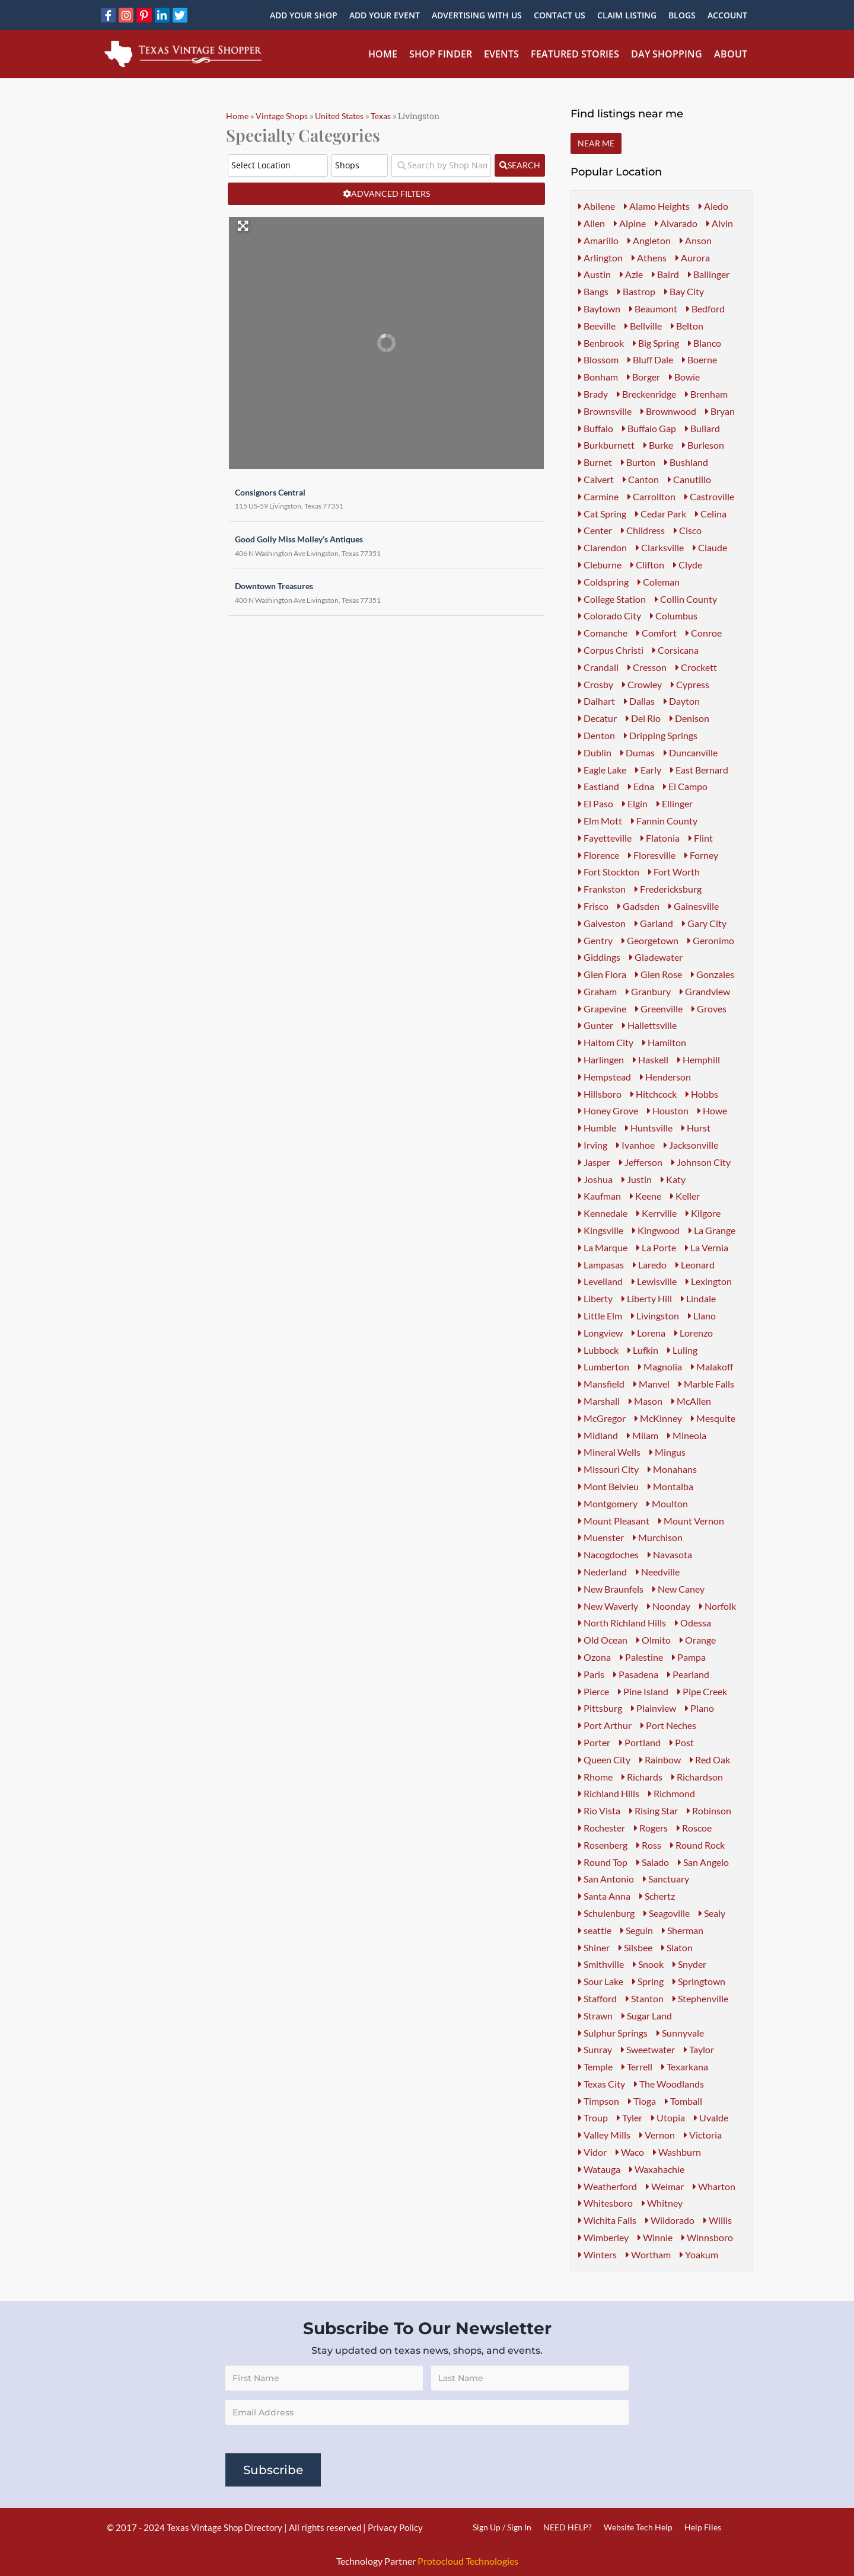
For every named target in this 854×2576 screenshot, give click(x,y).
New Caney (678, 1588)
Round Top (602, 1862)
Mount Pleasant (613, 1520)
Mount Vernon (691, 1520)
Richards (642, 1776)
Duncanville (691, 752)
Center (595, 530)
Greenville (659, 1008)
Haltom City (605, 1042)
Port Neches (668, 1725)
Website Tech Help (638, 2527)
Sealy (712, 1913)
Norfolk (717, 1606)
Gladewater (656, 957)
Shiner (594, 1947)
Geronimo (710, 940)
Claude (710, 547)
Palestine (641, 1657)
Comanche (602, 632)
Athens (649, 257)
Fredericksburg (668, 888)
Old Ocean (602, 1639)
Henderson (665, 1076)
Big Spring (656, 343)
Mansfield (601, 1383)
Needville (658, 1571)
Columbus (673, 615)
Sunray (595, 2049)
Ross (648, 1844)
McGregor (602, 1418)
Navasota (670, 1554)
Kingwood (656, 1230)
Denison (689, 718)
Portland (640, 1742)
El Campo (685, 786)
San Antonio (606, 1878)
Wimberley (603, 2237)
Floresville (651, 855)
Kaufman (599, 1195)
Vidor (592, 2152)
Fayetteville (605, 837)
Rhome (595, 1776)
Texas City (601, 2083)
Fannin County (664, 820)
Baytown (599, 308)
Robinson (709, 1810)
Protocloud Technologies (468, 2561)
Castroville (709, 496)
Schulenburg (606, 1913)
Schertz (657, 1895)
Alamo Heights (657, 206)
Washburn (677, 2152)
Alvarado (676, 223)
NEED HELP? (567, 2527)
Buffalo (595, 428)
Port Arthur (605, 1725)
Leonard (695, 1264)
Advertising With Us (477, 15)
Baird (665, 274)
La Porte (656, 1247)
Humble (597, 1127)
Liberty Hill (647, 1298)
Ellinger (675, 803)
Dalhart (596, 701)
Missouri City (608, 1469)
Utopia (668, 2117)
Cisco (688, 530)
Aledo (713, 206)
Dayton (682, 701)
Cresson (647, 667)
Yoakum (699, 2254)
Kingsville (600, 1230)
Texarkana (684, 2066)
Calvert (596, 479)
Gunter (595, 1025)
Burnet (595, 462)
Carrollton (651, 496)
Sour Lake (600, 1981)
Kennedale (602, 1213)
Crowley (642, 684)
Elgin (635, 803)
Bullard (702, 428)
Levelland (600, 1281)
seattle (594, 1930)
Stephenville (700, 1998)
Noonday (668, 1606)
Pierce (593, 1691)
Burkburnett (606, 444)
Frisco (593, 906)
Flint (701, 837)
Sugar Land (647, 2015)
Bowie (684, 376)
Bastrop (636, 291)
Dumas (637, 752)
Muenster (601, 1537)
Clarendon (602, 547)
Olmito (653, 1639)
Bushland (686, 462)
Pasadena (635, 1674)
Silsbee (635, 1947)
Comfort (656, 632)
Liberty (595, 1298)
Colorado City (609, 615)
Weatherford (607, 2186)
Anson (696, 240)
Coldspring (603, 581)
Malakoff (712, 1366)
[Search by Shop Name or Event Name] (441, 165)
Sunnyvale (680, 2032)
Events (501, 53)
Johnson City (701, 1162)
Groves (709, 1008)
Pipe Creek (702, 1691)
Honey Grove (608, 1110)
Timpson (598, 2101)
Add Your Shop (303, 15)
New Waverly (608, 1606)
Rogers (651, 1827)
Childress (643, 530)
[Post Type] (360, 165)
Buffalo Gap (649, 428)
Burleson (703, 444)
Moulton (667, 1503)
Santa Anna (604, 1895)
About (730, 53)
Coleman (659, 581)
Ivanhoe (635, 1144)
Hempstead (604, 1076)
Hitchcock (653, 1094)
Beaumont (653, 308)
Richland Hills (608, 1793)
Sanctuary (666, 1878)
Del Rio (643, 718)
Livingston (655, 1315)
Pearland (688, 1674)
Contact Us (559, 15)
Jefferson (640, 1162)
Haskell (650, 1059)
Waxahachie (656, 2169)
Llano (702, 1315)
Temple (595, 2066)
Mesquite (713, 1418)
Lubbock (598, 1350)
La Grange (712, 1230)
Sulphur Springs (613, 2032)
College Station (612, 599)
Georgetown (650, 940)
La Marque (602, 1247)
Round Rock (697, 1844)
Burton (638, 462)
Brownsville (605, 411)
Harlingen (601, 1059)
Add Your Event (384, 15)
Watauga (599, 2169)
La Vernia (706, 1247)
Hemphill (698, 1059)
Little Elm (600, 1315)
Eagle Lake (602, 769)
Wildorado (669, 2220)
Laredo (650, 1264)
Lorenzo (693, 1332)
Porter (594, 1742)
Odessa (693, 1622)
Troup (593, 2117)
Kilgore (703, 1213)
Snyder (689, 1964)
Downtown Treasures (268, 582)
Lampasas (601, 1264)
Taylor (699, 2049)
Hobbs (702, 1094)
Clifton (647, 564)
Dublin (594, 752)
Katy (673, 1179)
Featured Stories (575, 53)
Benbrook (601, 343)
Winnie (655, 2237)
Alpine (630, 223)
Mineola (686, 1435)
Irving (592, 1144)
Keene (645, 1195)
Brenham (706, 393)
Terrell (637, 2066)
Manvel (651, 1383)
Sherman (682, 1930)
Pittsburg (600, 1708)
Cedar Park (660, 513)
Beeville (597, 325)
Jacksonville (691, 1144)
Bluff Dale (650, 359)
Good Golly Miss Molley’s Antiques (293, 535)
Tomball (683, 2101)
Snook (648, 1964)
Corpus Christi (610, 650)
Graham (597, 991)
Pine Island (643, 1691)
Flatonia (660, 837)
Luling (682, 1350)
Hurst (695, 1127)
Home (382, 53)
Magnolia (660, 1366)
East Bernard (699, 769)
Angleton (649, 240)
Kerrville (656, 1213)
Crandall (598, 667)
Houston (668, 1110)
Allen (591, 223)
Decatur (597, 718)
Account (727, 15)
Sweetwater (648, 2049)
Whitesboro (605, 2203)
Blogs (682, 15)
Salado (652, 1862)
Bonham (598, 376)
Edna (641, 786)
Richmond (671, 1793)
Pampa (689, 1657)
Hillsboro (600, 1094)
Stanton (645, 1998)
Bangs (593, 291)
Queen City (604, 1759)
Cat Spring (602, 513)
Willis (717, 2220)
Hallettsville (649, 1025)
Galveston (602, 923)
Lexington (709, 1281)
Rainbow (660, 1759)
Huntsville (649, 1127)
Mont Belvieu (608, 1486)
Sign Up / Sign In (502, 2527)
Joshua (595, 1179)
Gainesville (693, 906)
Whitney (662, 2203)
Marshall (599, 1401)
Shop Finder (440, 53)
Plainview (653, 1708)
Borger (643, 376)
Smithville (601, 1964)
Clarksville (660, 547)
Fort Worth (674, 871)
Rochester (601, 1827)
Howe (712, 1110)
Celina (710, 513)
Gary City (704, 923)
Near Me (596, 143)
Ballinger (708, 274)
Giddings (599, 957)
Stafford (597, 1998)
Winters (597, 2254)
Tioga (642, 2101)
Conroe (704, 632)
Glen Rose (658, 974)
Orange (698, 1639)
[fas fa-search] (519, 165)
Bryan (720, 411)
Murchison (658, 1537)
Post (682, 1742)
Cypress (690, 684)
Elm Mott (600, 820)
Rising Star (653, 1810)
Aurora (692, 257)
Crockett (696, 667)
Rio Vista (599, 1810)
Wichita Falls (607, 2220)
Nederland (602, 1571)
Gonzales (712, 974)
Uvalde (711, 2117)
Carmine (598, 496)
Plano (699, 1708)
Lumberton (603, 1366)
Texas (381, 116)
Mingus (667, 1452)
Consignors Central (265, 489)
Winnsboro (707, 2237)
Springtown (699, 1981)
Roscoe (694, 1827)
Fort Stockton (608, 871)
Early (648, 769)
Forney (701, 855)
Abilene (596, 206)
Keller (685, 1195)
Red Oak (710, 1759)
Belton (687, 325)
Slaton (677, 1947)
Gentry (595, 940)
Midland (598, 1435)
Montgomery (608, 1503)
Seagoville (666, 1913)
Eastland (598, 786)
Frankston (602, 888)
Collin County (686, 599)
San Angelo (703, 1862)
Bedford (705, 308)
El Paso (595, 803)
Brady (593, 393)
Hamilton (664, 1042)
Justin (637, 1179)
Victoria (703, 2134)
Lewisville (654, 1281)
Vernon (657, 2134)
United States (339, 116)
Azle (631, 274)
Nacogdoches (608, 1554)
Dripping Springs (660, 735)
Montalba (670, 1486)
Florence (598, 855)
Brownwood (668, 411)
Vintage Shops (282, 116)
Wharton (714, 2186)
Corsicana (675, 650)
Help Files (702, 2527)
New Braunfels (610, 1588)
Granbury (648, 991)
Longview (600, 1332)
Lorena (648, 1332)
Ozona (594, 1657)
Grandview (705, 991)
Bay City (684, 291)
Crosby (595, 684)
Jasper (594, 1162)
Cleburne (600, 564)
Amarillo (598, 240)
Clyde (687, 564)
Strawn (595, 2015)
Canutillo (689, 479)
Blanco (704, 343)
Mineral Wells (609, 1452)
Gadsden (638, 906)
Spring (648, 1981)
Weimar (665, 2186)
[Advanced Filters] (386, 194)
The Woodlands (669, 2083)
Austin (594, 274)
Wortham (648, 2254)
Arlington (600, 257)
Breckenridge (646, 393)
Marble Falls (706, 1383)
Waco (630, 2152)
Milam (642, 1435)
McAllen (691, 1401)
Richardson (697, 1776)
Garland (654, 923)
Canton (641, 479)
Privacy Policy (395, 2527)
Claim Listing (627, 15)
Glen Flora (602, 974)
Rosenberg (602, 1844)
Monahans (672, 1469)
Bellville (643, 325)
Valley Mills (604, 2134)
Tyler (629, 2117)
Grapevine (602, 1008)
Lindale (698, 1298)
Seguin (636, 1930)
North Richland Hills (622, 1622)
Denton (596, 735)
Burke (658, 444)
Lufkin (642, 1350)
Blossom (598, 359)
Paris (591, 1674)
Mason (645, 1401)
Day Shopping (666, 53)
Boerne (699, 359)
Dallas (639, 701)
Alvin (719, 223)
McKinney (658, 1418)
